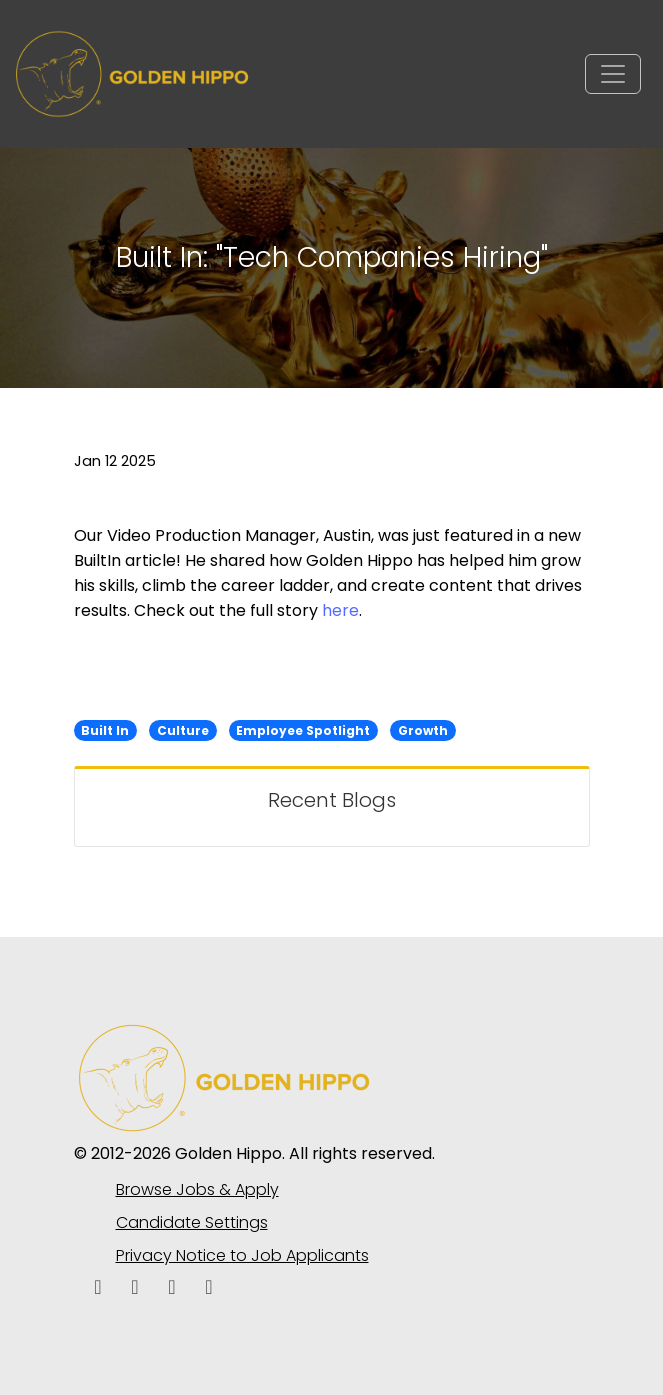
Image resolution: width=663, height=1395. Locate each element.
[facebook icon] (98, 1288)
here (340, 610)
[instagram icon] (209, 1288)
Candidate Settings (192, 1222)
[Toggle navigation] (613, 74)
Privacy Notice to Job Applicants (242, 1255)
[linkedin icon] (135, 1288)
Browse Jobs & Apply (197, 1189)
